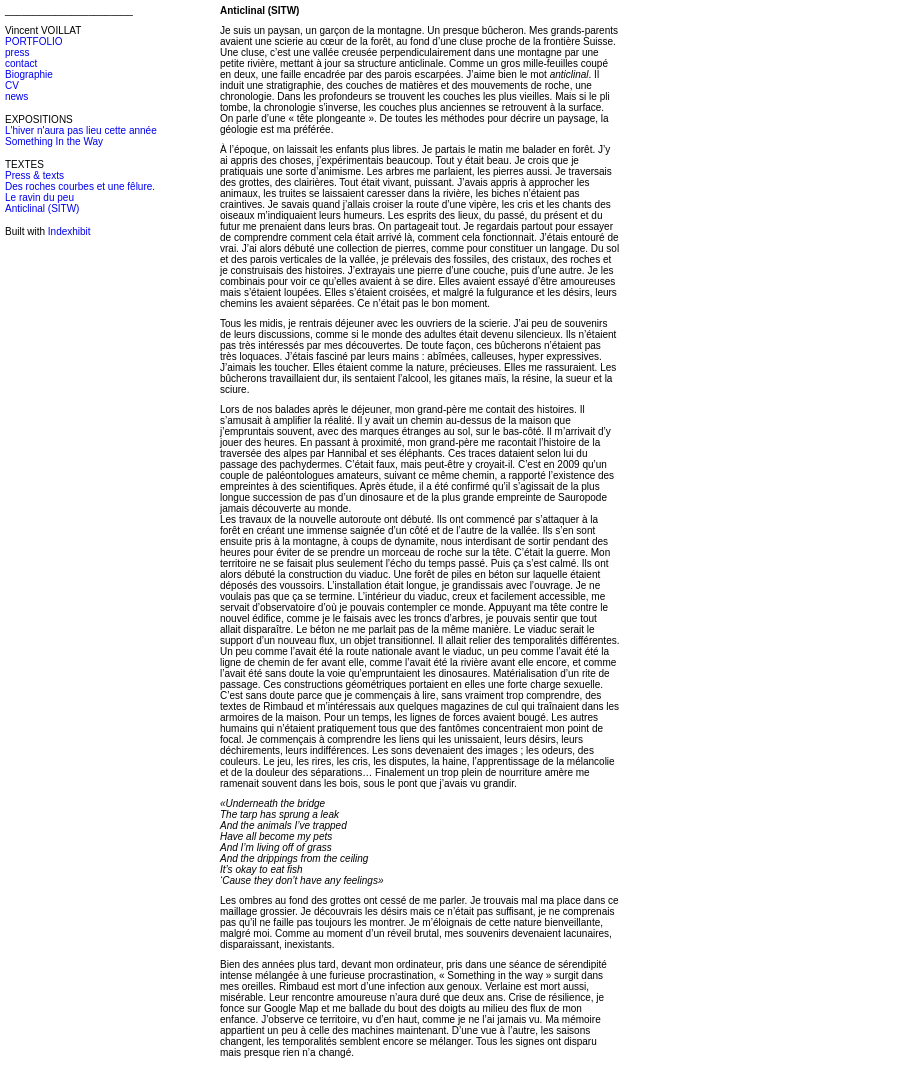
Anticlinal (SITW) (42, 208)
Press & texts (34, 175)
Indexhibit (69, 231)
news (16, 96)
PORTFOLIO (34, 41)
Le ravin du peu (39, 197)
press (17, 52)
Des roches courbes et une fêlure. (80, 186)
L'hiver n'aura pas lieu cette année (81, 130)
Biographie (29, 74)
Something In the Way (54, 141)
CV (12, 85)
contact (21, 63)
